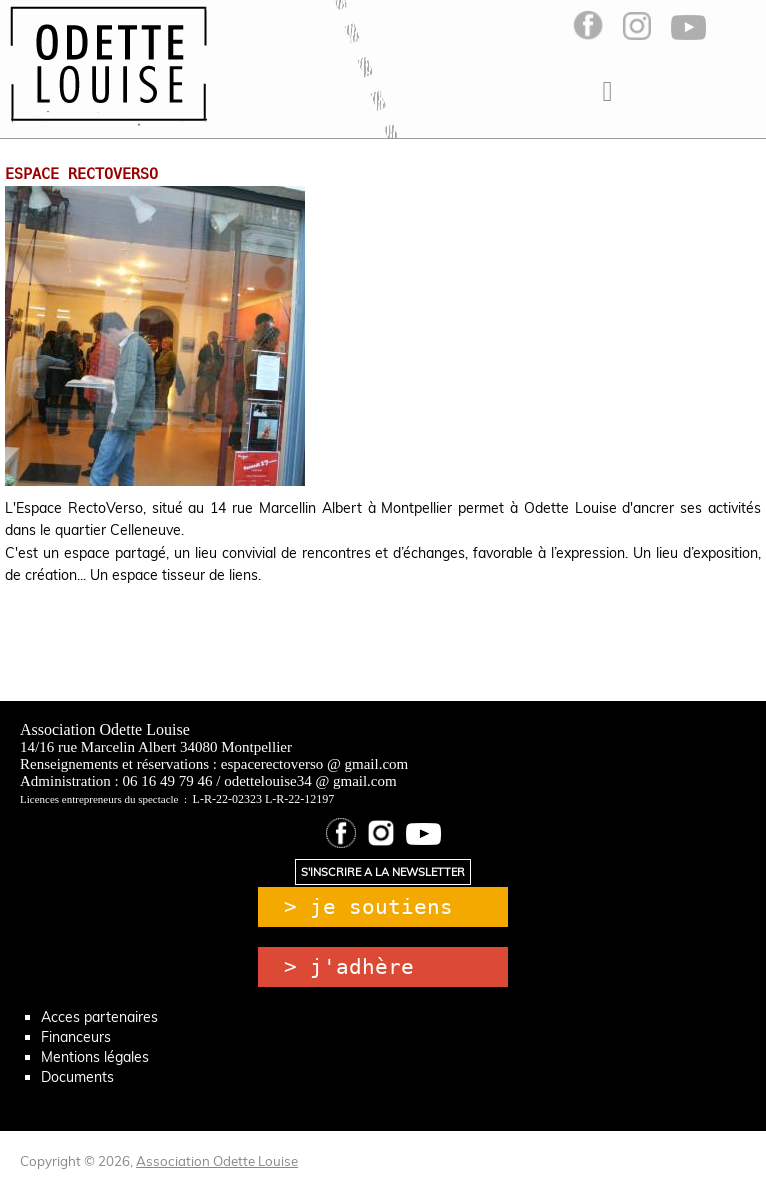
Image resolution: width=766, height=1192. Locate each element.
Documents (77, 1077)
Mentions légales (95, 1057)
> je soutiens (368, 907)
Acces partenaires (99, 1017)
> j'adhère (349, 967)
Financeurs (76, 1037)
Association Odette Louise (217, 1161)
